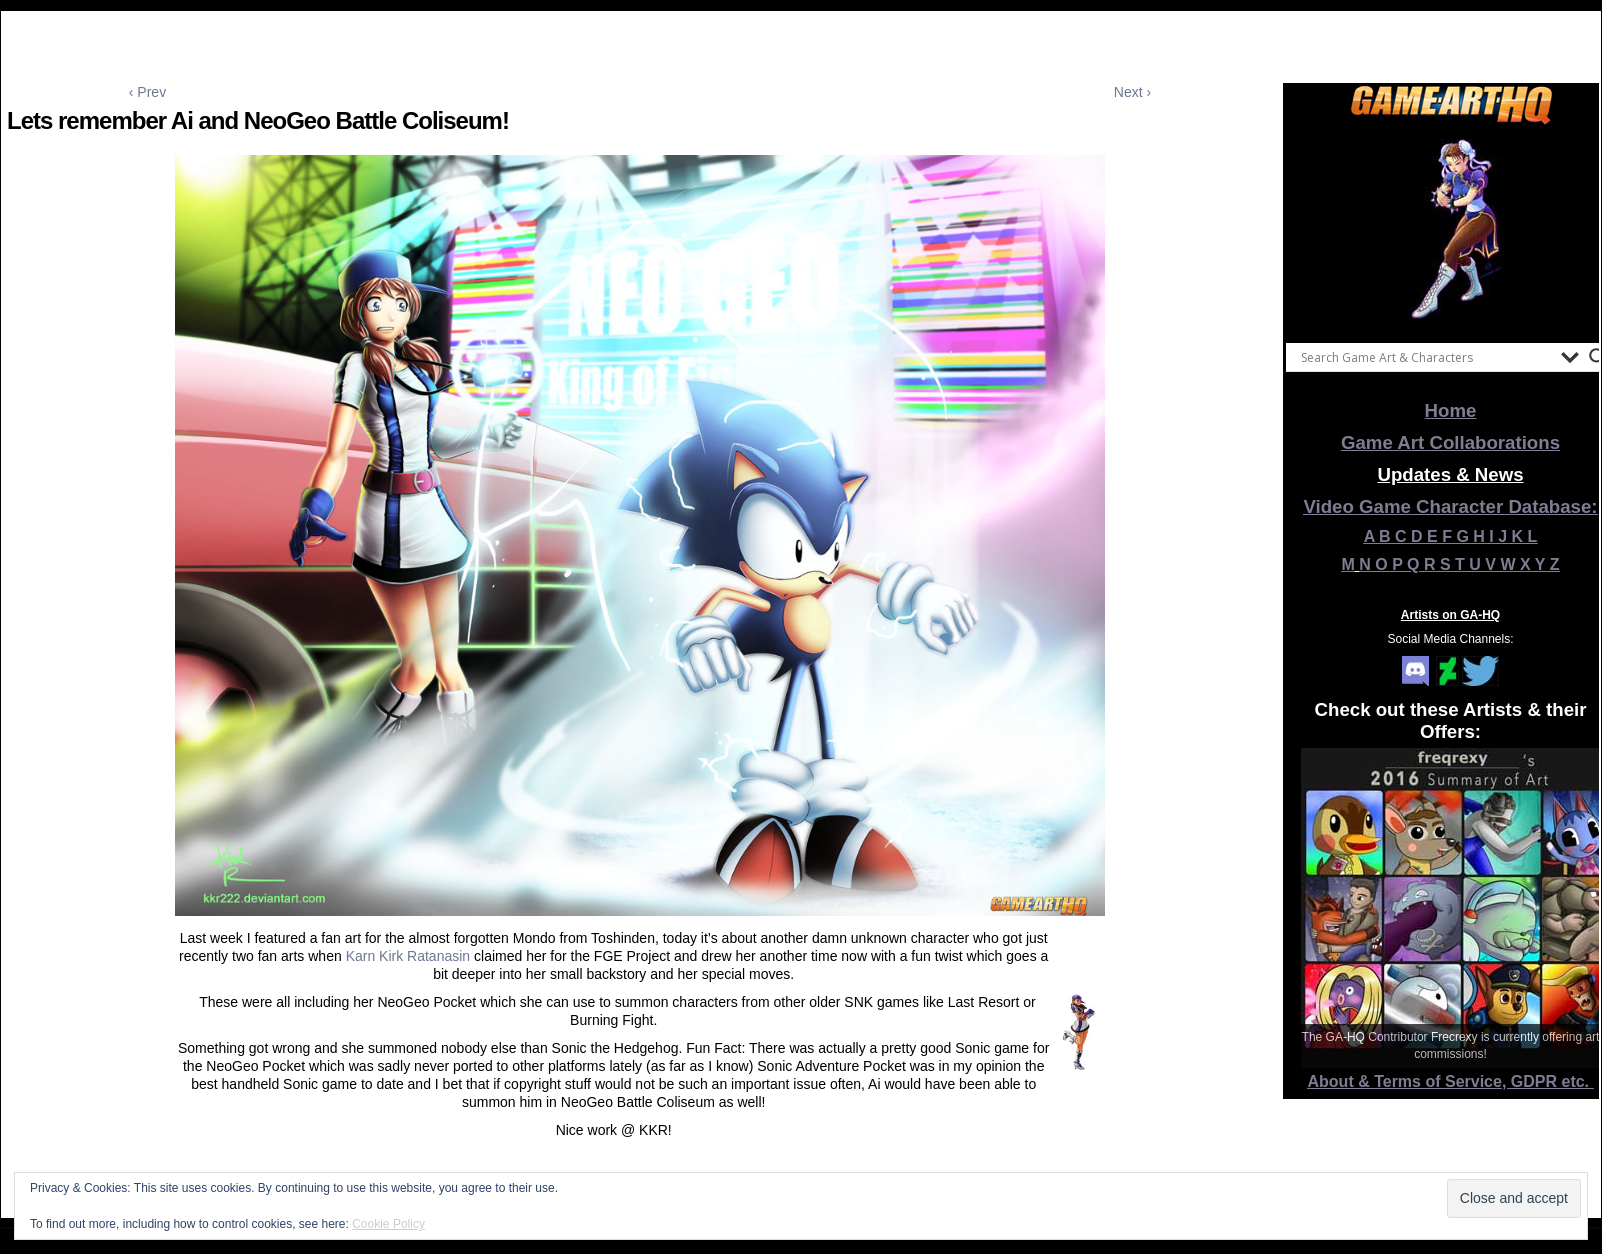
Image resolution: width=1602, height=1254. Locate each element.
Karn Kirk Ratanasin (408, 956)
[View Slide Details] (1451, 229)
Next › (1132, 92)
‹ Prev (147, 92)
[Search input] (1426, 357)
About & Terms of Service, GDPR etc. (1451, 1081)
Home (1451, 410)
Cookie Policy (388, 1224)
